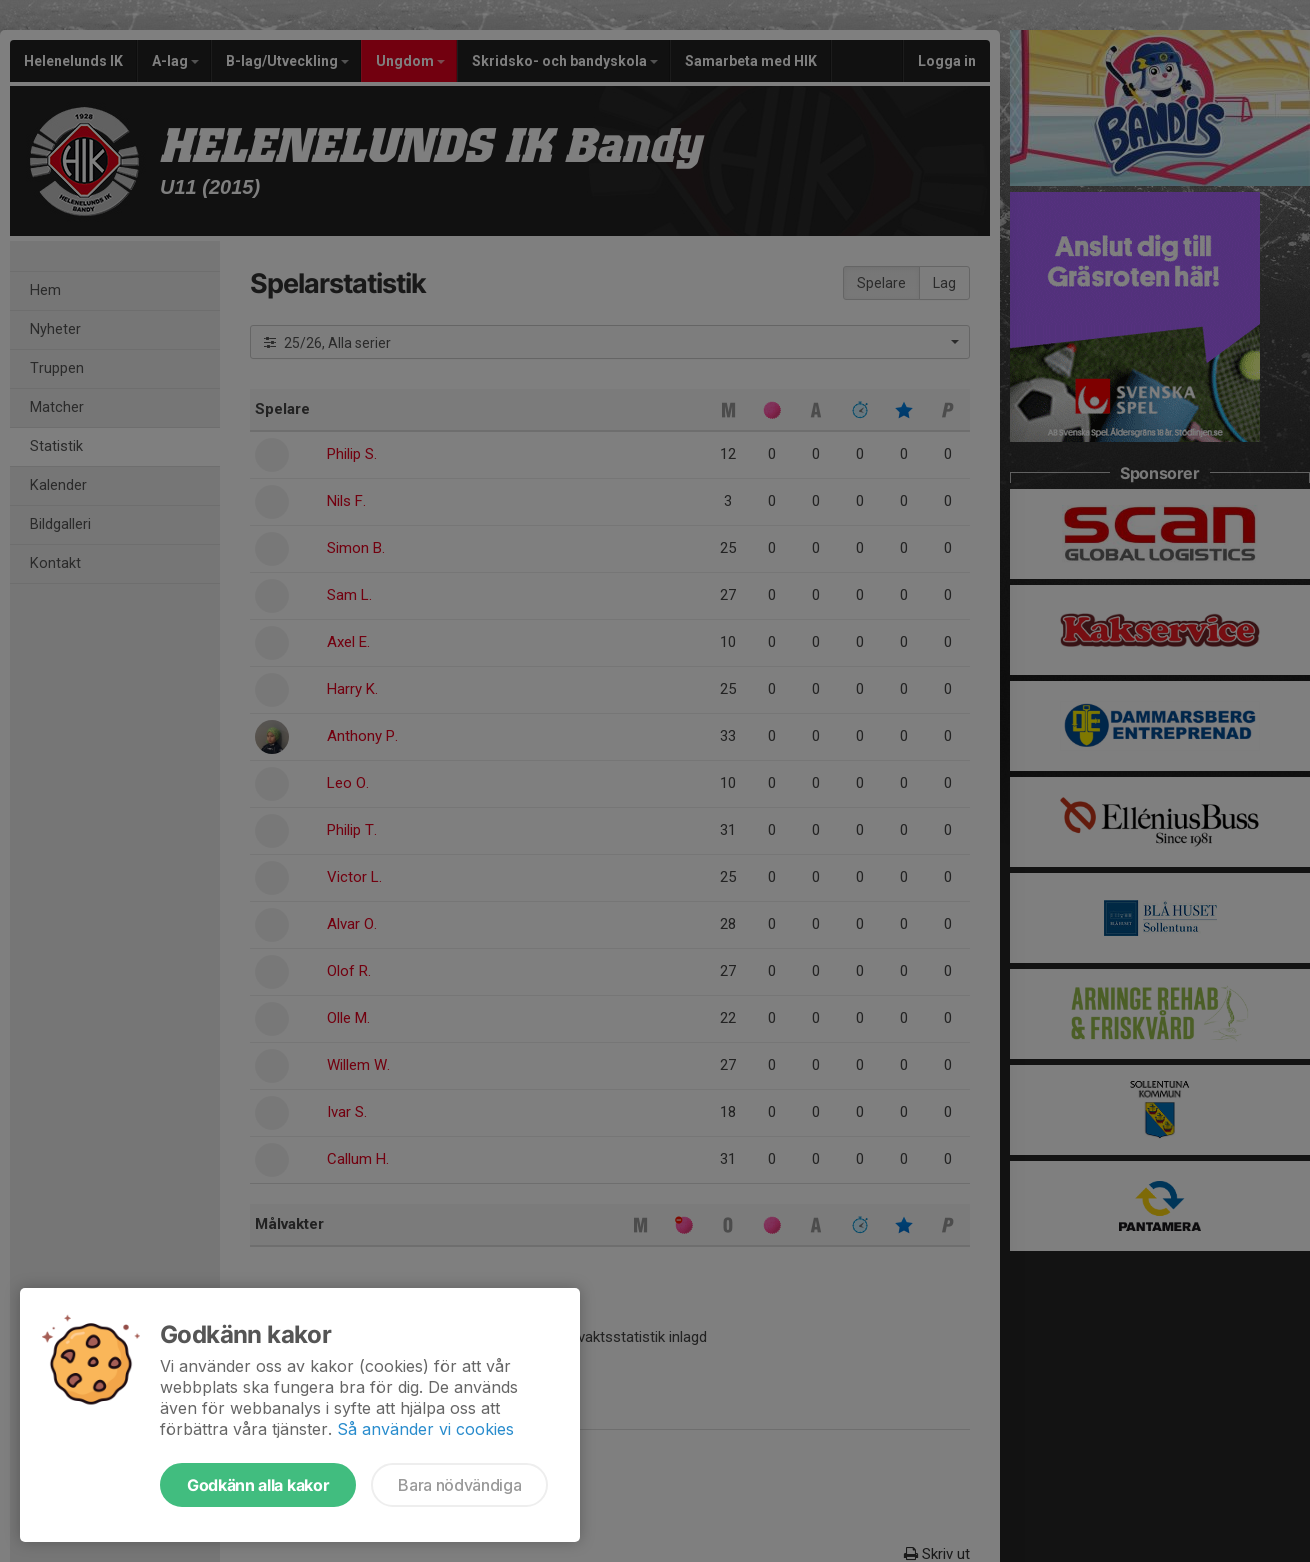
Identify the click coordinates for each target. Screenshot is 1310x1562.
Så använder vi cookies (425, 1429)
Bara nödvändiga (459, 1485)
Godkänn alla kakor (258, 1485)
